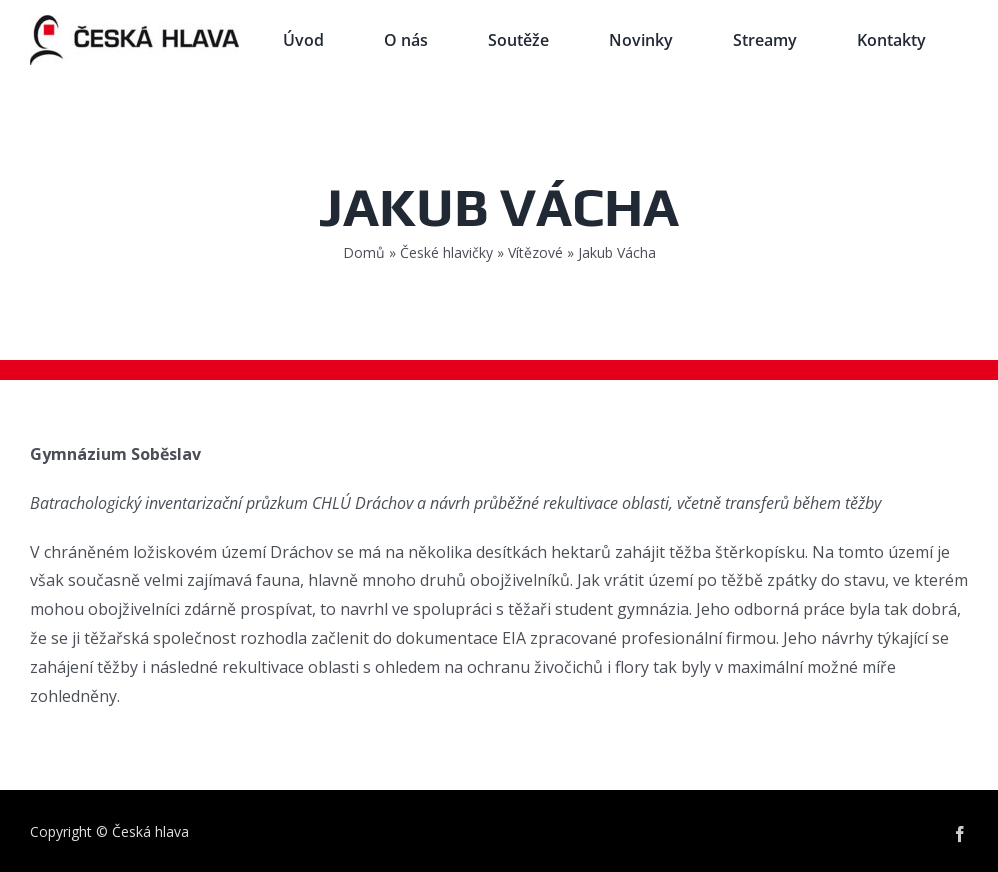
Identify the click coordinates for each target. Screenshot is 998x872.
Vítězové (535, 252)
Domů (364, 252)
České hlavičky (446, 252)
